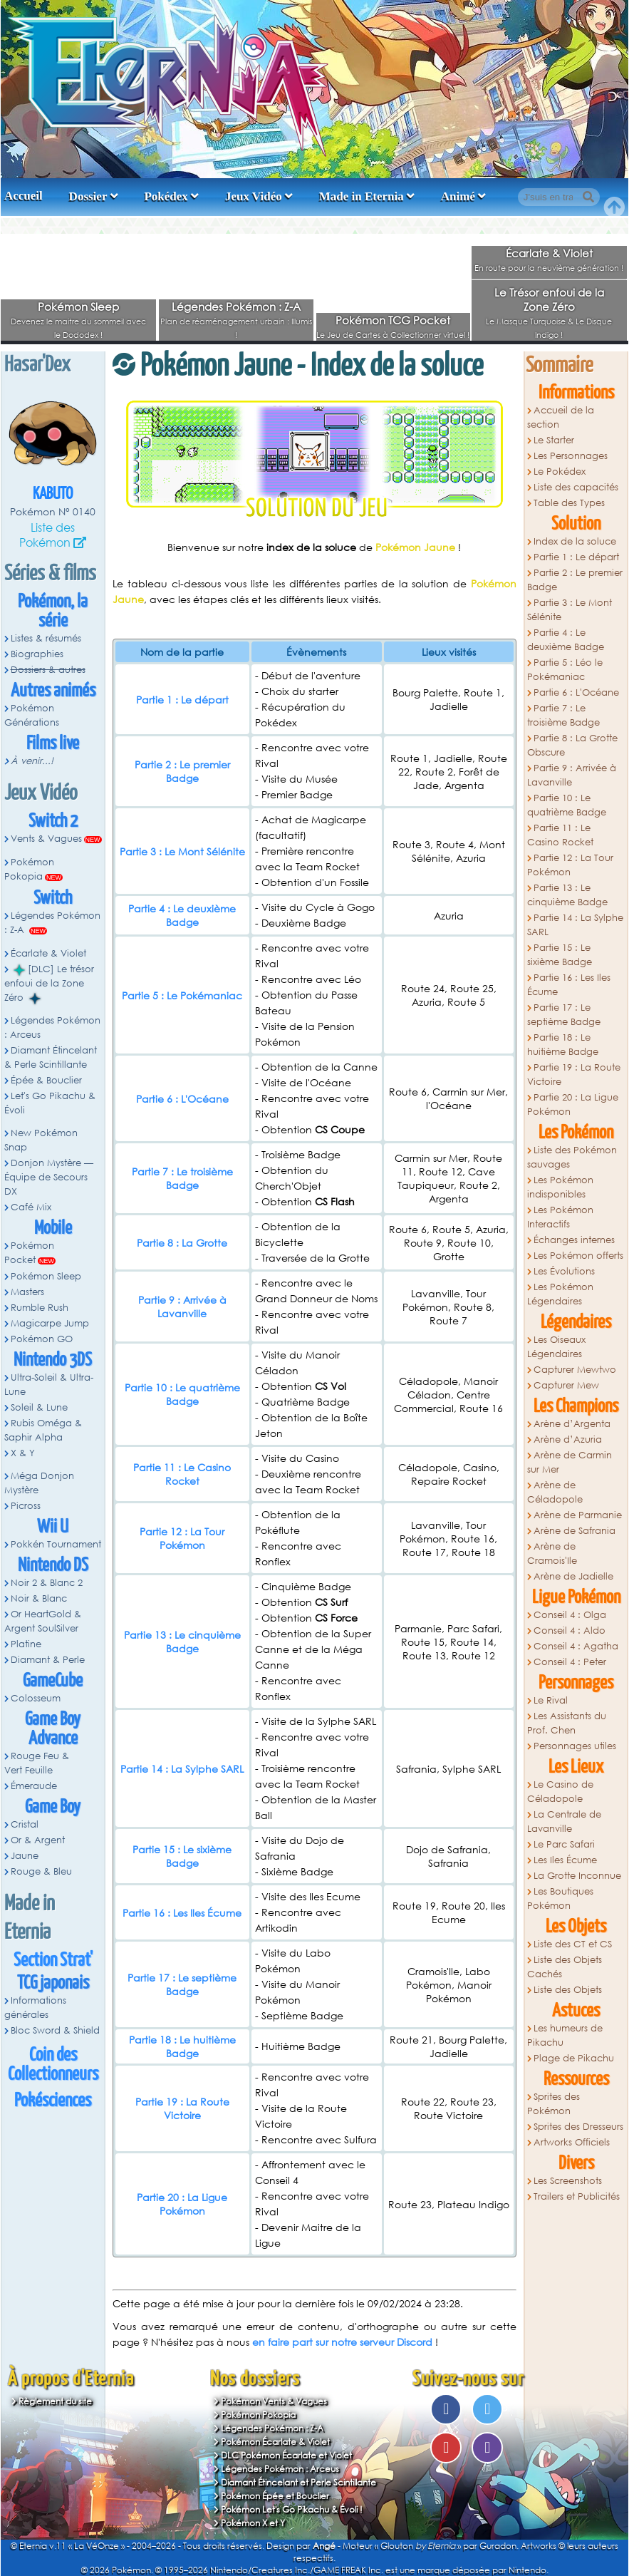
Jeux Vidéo (253, 196)
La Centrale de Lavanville (564, 1821)
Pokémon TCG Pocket (393, 320)
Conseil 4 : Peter (570, 1662)
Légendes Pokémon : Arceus (52, 1027)
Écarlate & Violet (549, 253)
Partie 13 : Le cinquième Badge (182, 1641)
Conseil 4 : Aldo (569, 1630)
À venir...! (32, 761)
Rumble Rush (39, 1308)
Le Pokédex (560, 471)
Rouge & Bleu (41, 1871)
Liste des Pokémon (47, 535)
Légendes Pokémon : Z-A (236, 306)
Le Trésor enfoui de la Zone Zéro (549, 299)
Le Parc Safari (564, 1844)
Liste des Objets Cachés (564, 1967)
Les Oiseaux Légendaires (556, 1347)
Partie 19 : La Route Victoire (182, 2108)
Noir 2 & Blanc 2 (47, 1583)
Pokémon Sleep (78, 306)
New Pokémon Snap (41, 1140)
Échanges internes (574, 1240)
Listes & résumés (46, 638)
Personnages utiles (575, 1746)
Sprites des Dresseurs (578, 2127)
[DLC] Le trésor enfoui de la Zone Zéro (49, 983)
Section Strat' (53, 1960)
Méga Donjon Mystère (39, 1483)
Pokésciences (52, 2101)
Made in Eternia (361, 196)
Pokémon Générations (31, 715)
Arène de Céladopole (555, 1492)
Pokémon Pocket (29, 1253)
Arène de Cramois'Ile (552, 1553)
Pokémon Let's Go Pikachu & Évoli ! (292, 2509)
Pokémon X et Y (253, 2523)
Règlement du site (55, 2401)
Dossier (88, 196)
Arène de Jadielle (573, 1576)
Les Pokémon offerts (578, 1256)
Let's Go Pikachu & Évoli (49, 1103)
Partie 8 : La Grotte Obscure (572, 745)
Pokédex (165, 196)
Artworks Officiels (572, 2142)
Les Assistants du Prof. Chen (566, 1723)
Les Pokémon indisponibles (560, 1187)
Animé (458, 196)
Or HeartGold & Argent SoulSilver (42, 1621)
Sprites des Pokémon (553, 2104)
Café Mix (31, 1207)
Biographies (37, 654)
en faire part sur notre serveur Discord (342, 2342)
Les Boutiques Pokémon (560, 1898)
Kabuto (53, 494)
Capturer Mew (566, 1385)
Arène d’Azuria (568, 1439)
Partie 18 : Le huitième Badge (182, 2046)
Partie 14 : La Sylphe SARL (182, 1769)
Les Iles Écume (565, 1860)
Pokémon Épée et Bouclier (275, 2496)
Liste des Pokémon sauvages (572, 1157)
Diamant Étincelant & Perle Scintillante (50, 1057)
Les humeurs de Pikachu (565, 2035)
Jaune (24, 1856)
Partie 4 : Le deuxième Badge (182, 915)
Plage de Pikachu (574, 2058)
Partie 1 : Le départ (182, 699)
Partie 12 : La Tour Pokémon (182, 1538)
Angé (324, 2546)
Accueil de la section (560, 417)
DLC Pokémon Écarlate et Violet (286, 2455)
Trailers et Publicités (577, 2196)
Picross (26, 1506)
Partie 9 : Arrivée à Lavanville (182, 1306)
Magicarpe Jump (50, 1323)
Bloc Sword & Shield (55, 2030)
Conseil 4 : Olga (570, 1615)
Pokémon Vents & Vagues (274, 2401)
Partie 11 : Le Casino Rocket (182, 1474)
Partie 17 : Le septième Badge (182, 1984)
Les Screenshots (568, 2181)
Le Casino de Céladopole (560, 1791)
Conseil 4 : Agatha (576, 1646)
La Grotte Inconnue (577, 1876)
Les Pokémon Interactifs (560, 1217)
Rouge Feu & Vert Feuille (36, 1763)
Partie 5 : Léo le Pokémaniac (565, 669)
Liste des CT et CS (573, 1944)
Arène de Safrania (574, 1531)
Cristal (24, 1824)
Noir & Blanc (39, 1598)
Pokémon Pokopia (29, 869)
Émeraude (34, 1786)
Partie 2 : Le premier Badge (182, 771)
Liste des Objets (568, 1990)
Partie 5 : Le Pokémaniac (182, 995)
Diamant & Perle (48, 1660)
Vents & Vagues (46, 839)
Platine (26, 1644)
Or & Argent (38, 1840)
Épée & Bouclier (46, 1080)
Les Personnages (571, 456)
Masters (27, 1292)
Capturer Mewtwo (575, 1370)
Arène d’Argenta (572, 1424)
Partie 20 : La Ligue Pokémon (182, 2203)
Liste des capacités (576, 487)
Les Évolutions (564, 1271)
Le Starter (554, 440)
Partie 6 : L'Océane (182, 1099)
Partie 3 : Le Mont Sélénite (182, 851)
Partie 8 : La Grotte (182, 1243)
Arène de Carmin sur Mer (569, 1462)
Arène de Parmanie (578, 1515)
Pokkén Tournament (56, 1544)
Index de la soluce (575, 541)
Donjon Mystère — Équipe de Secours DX (48, 1177)
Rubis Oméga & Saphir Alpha (43, 1430)
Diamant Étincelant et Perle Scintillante (298, 2482)
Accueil (23, 195)
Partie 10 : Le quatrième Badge (182, 1394)
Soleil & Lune (39, 1407)
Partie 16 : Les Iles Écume (182, 1913)
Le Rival (551, 1700)
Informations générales (35, 2007)
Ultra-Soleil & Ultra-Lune (48, 1384)
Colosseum (36, 1698)
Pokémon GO (42, 1339)
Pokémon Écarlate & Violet (275, 2442)
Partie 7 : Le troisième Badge (182, 1178)
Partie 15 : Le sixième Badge (182, 1856)
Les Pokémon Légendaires (560, 1294)
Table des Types (569, 503)
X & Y (23, 1453)
